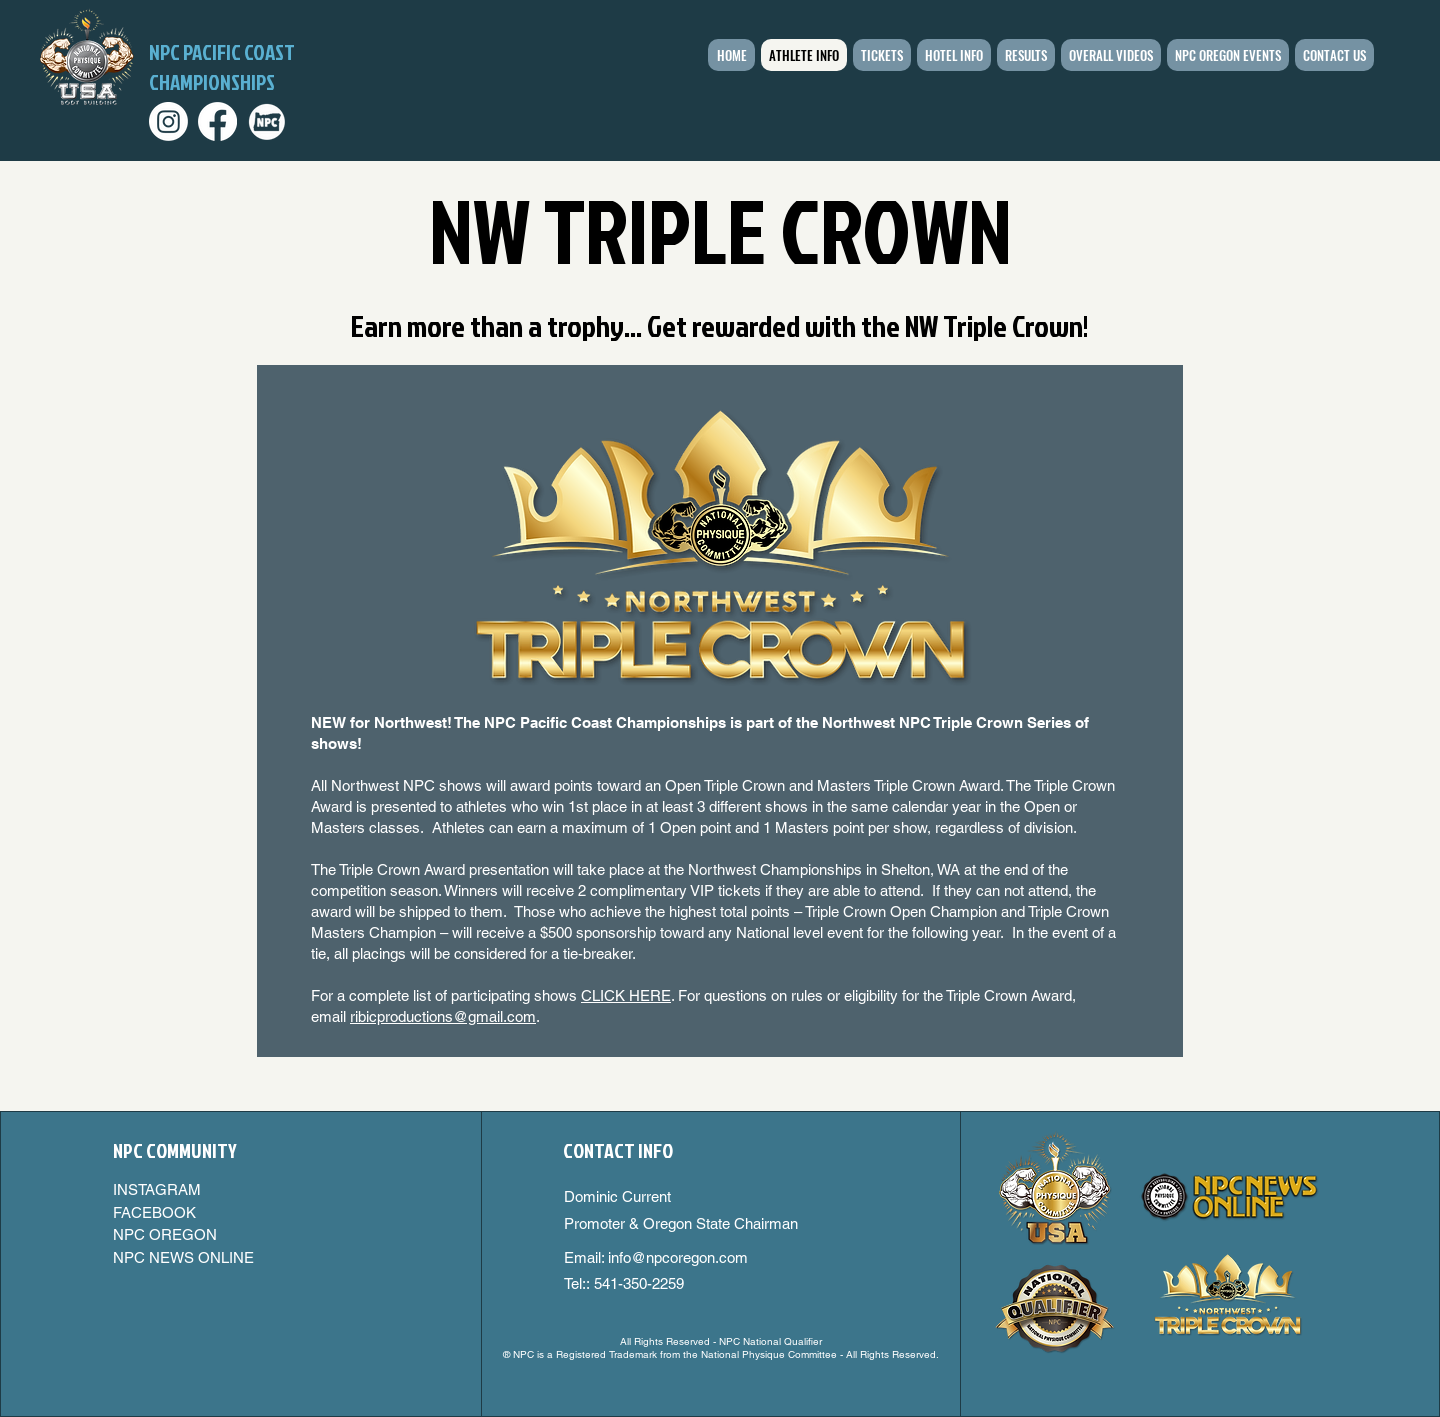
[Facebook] (217, 121)
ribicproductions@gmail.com (443, 1016)
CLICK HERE (626, 995)
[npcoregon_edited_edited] (266, 121)
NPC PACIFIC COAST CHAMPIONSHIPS (222, 67)
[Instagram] (168, 121)
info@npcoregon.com (678, 1257)
